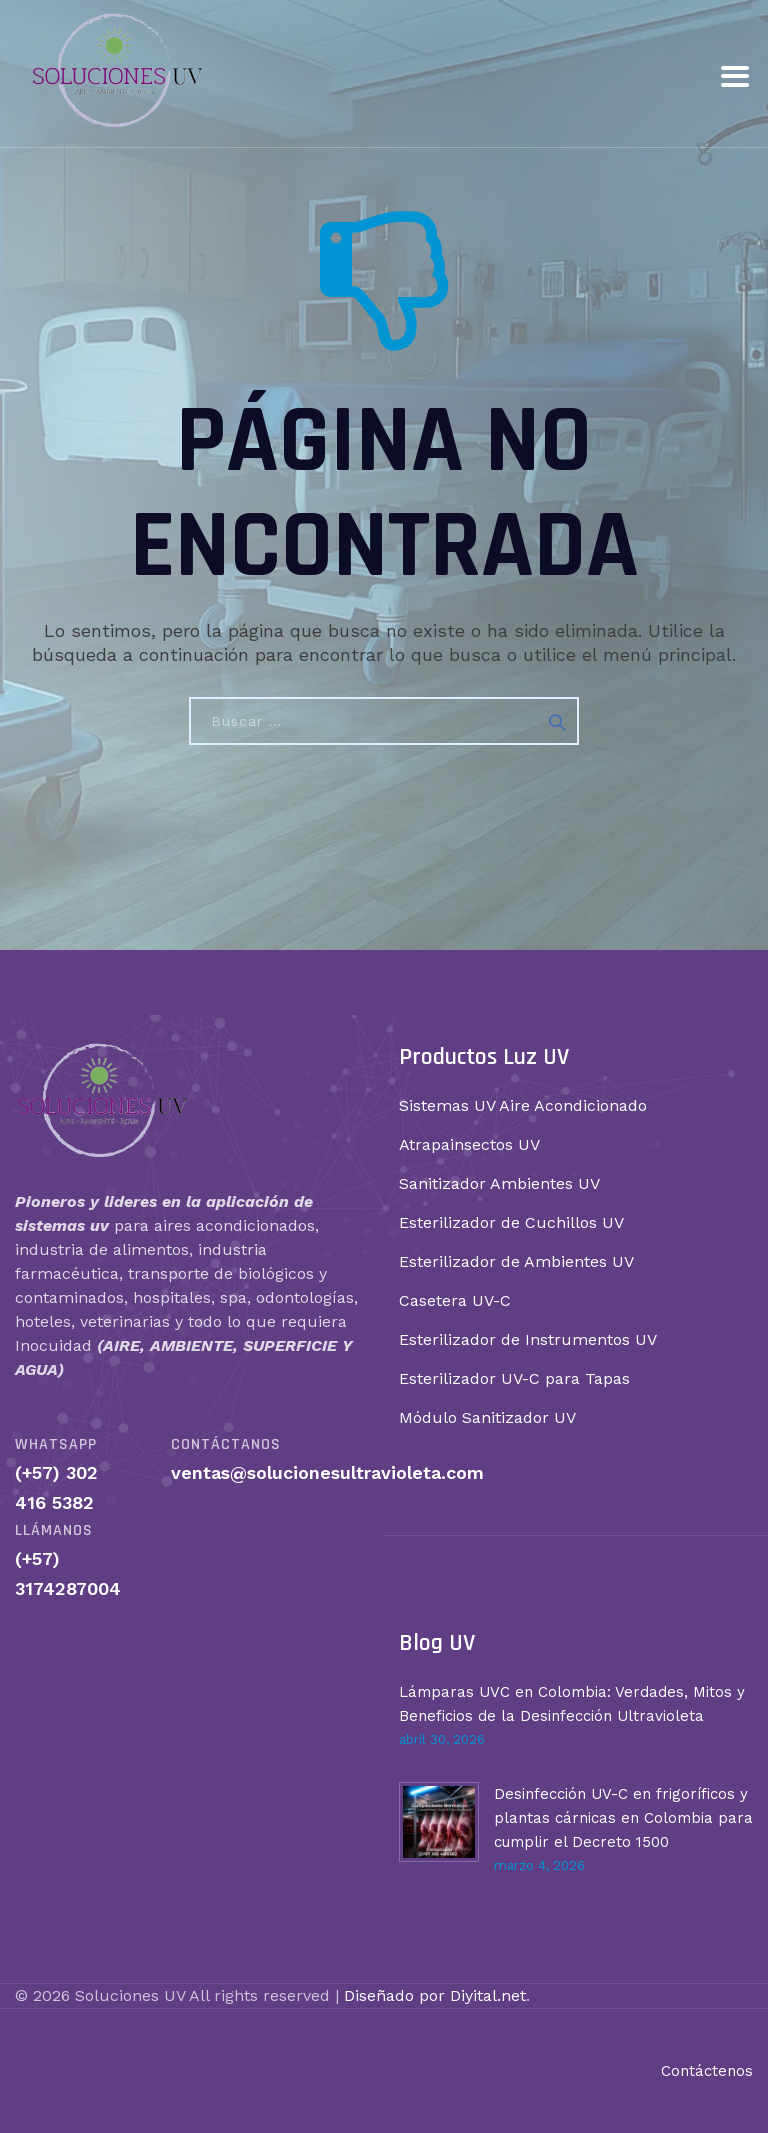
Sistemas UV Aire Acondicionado (523, 1105)
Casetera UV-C (455, 1300)
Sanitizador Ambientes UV (499, 1183)
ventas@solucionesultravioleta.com (327, 1472)
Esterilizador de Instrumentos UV (528, 1339)
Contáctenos (707, 2071)
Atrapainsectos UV (469, 1144)
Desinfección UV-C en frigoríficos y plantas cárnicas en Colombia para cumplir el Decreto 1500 (623, 1818)
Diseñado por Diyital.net (435, 1995)
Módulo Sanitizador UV (487, 1417)
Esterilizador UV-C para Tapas (514, 1378)
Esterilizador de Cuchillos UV (511, 1222)
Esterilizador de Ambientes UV (516, 1261)
